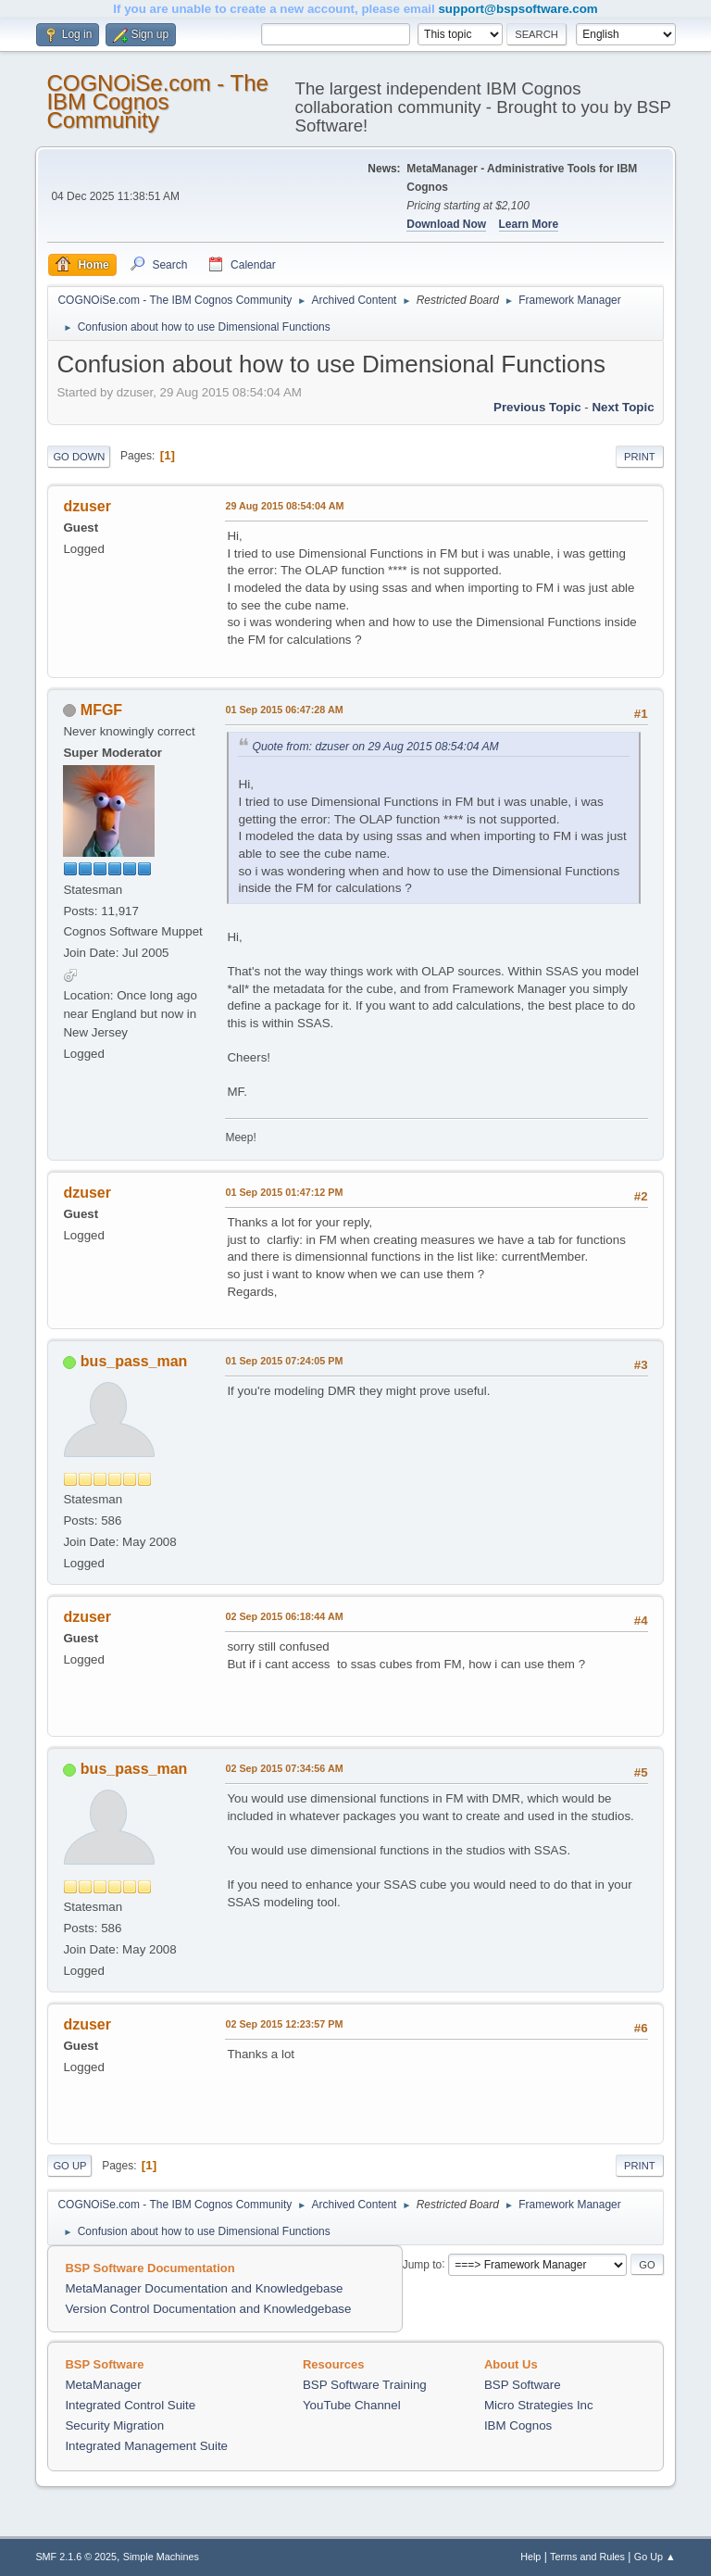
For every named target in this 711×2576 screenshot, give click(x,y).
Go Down (79, 456)
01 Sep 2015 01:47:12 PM (284, 1192)
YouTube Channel (352, 2405)
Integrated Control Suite (130, 2405)
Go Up (69, 2165)
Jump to (423, 2263)
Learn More (529, 224)
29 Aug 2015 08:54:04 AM (284, 505)
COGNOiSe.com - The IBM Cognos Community (157, 101)
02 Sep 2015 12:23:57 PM (284, 2023)
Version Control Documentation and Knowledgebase (208, 2309)
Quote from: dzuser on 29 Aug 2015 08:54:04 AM (375, 746)
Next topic (623, 407)
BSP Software (522, 2385)
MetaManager (103, 2385)
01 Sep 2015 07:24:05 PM (284, 1360)
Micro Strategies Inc (538, 2405)
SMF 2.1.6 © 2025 (76, 2556)
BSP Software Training (365, 2385)
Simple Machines (161, 2556)
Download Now (446, 224)
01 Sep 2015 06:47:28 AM (284, 709)
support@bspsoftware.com (517, 9)
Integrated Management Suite (146, 2446)
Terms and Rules (587, 2556)
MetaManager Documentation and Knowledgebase (204, 2288)
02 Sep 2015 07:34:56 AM (284, 1768)
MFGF (101, 710)
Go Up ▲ (655, 2556)
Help (530, 2556)
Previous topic (537, 407)
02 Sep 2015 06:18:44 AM (284, 1616)
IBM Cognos (518, 2425)
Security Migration (114, 2425)
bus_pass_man (134, 1361)
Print (639, 456)
